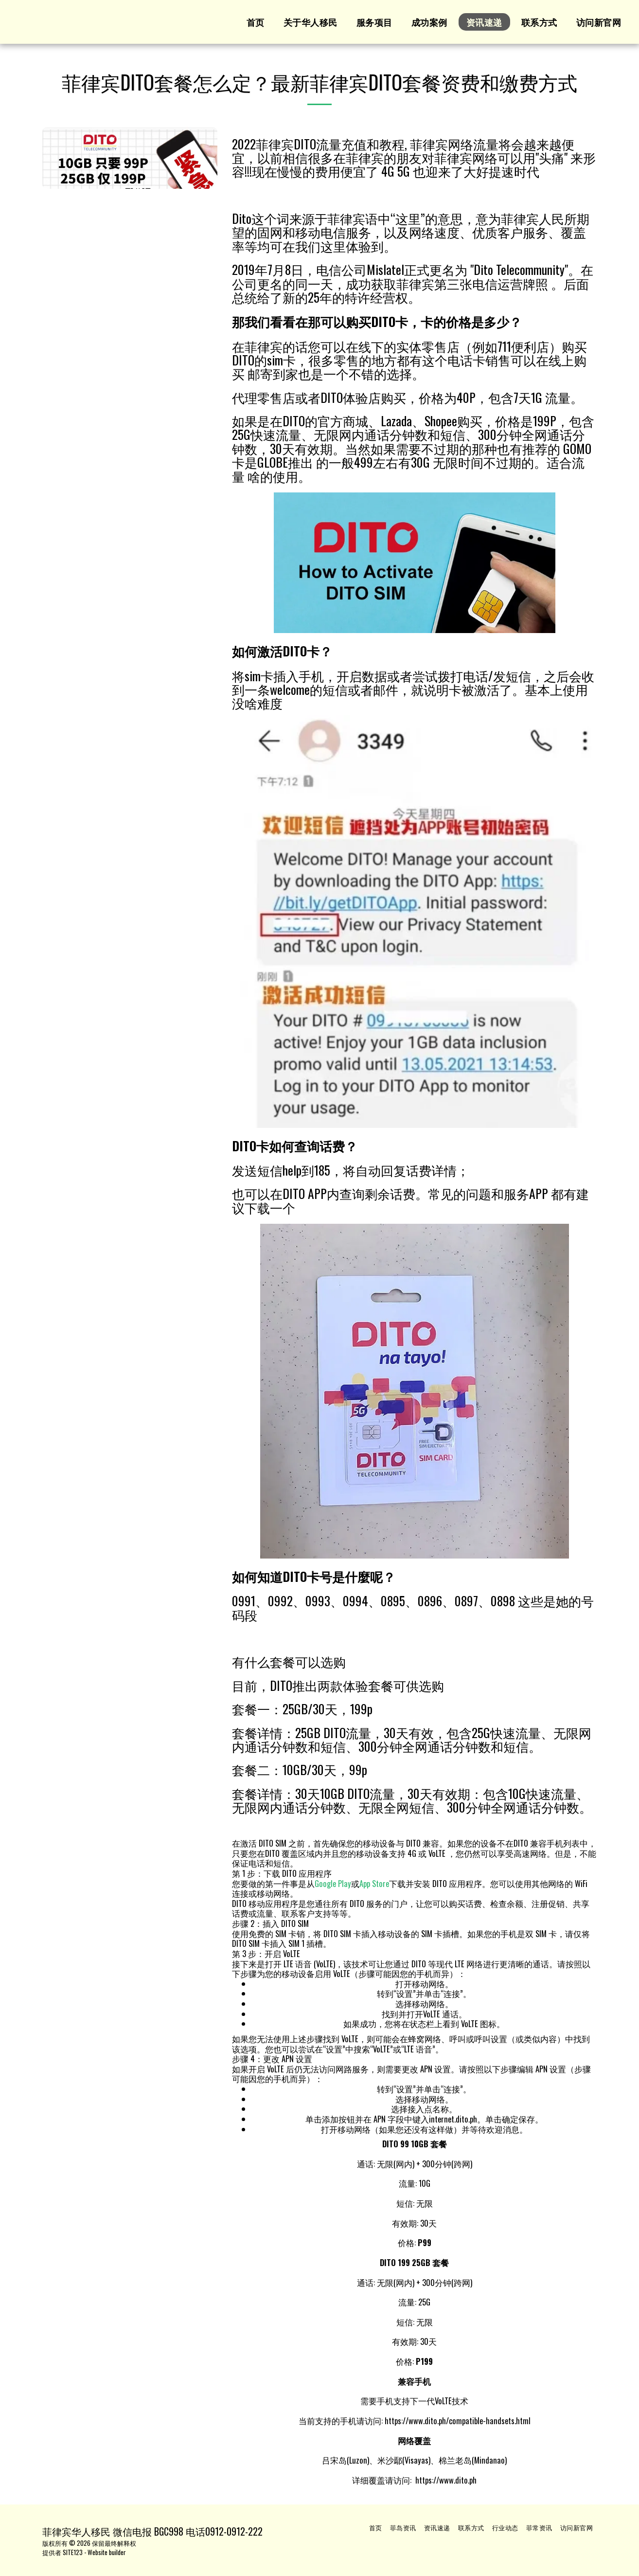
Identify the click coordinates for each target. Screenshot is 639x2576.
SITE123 (73, 2552)
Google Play (333, 1883)
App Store (374, 1883)
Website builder (107, 2552)
